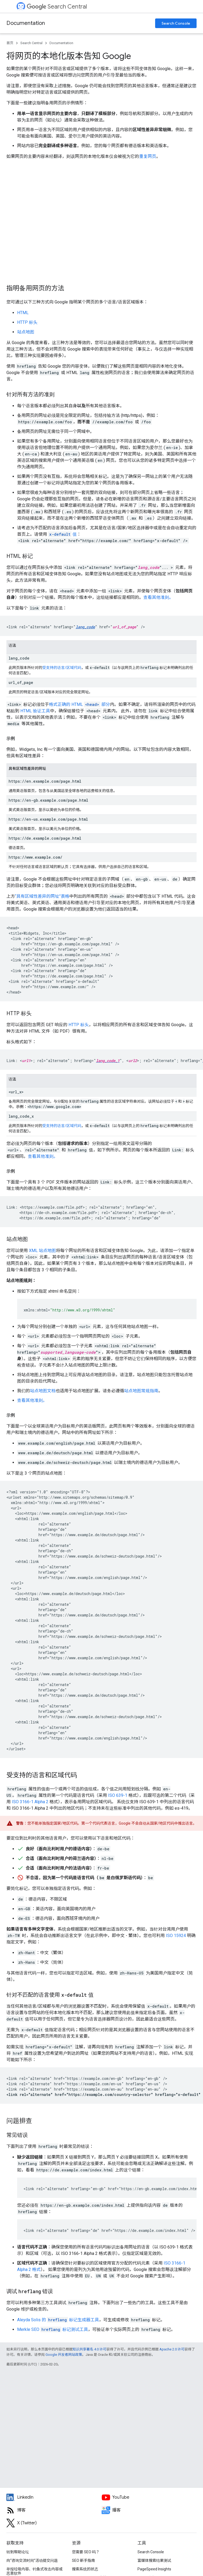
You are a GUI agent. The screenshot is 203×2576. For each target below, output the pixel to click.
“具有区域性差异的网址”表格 (42, 896)
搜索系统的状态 (85, 2569)
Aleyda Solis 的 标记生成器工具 (58, 2319)
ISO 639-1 (117, 1795)
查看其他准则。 (158, 597)
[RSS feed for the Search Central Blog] (54, 2510)
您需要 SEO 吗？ (85, 2552)
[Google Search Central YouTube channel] (149, 2497)
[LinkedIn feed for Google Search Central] (54, 2497)
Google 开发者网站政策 (63, 2355)
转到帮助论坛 (17, 2552)
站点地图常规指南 (141, 1390)
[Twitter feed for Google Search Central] (54, 2523)
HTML (23, 312)
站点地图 (25, 331)
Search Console (176, 23)
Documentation (25, 23)
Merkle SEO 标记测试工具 (52, 2329)
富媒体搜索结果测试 (154, 2560)
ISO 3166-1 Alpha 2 (30, 1801)
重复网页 (147, 156)
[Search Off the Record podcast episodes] (149, 2510)
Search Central (57, 6)
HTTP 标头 (27, 322)
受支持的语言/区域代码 (61, 667)
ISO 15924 (176, 1935)
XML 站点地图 (42, 1250)
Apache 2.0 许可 (172, 2349)
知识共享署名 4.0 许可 (89, 2349)
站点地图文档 (43, 1390)
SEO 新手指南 (83, 2560)
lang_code (85, 626)
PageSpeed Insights (154, 2569)
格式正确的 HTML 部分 (79, 704)
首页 (9, 43)
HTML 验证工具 (35, 710)
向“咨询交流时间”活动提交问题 (32, 2560)
